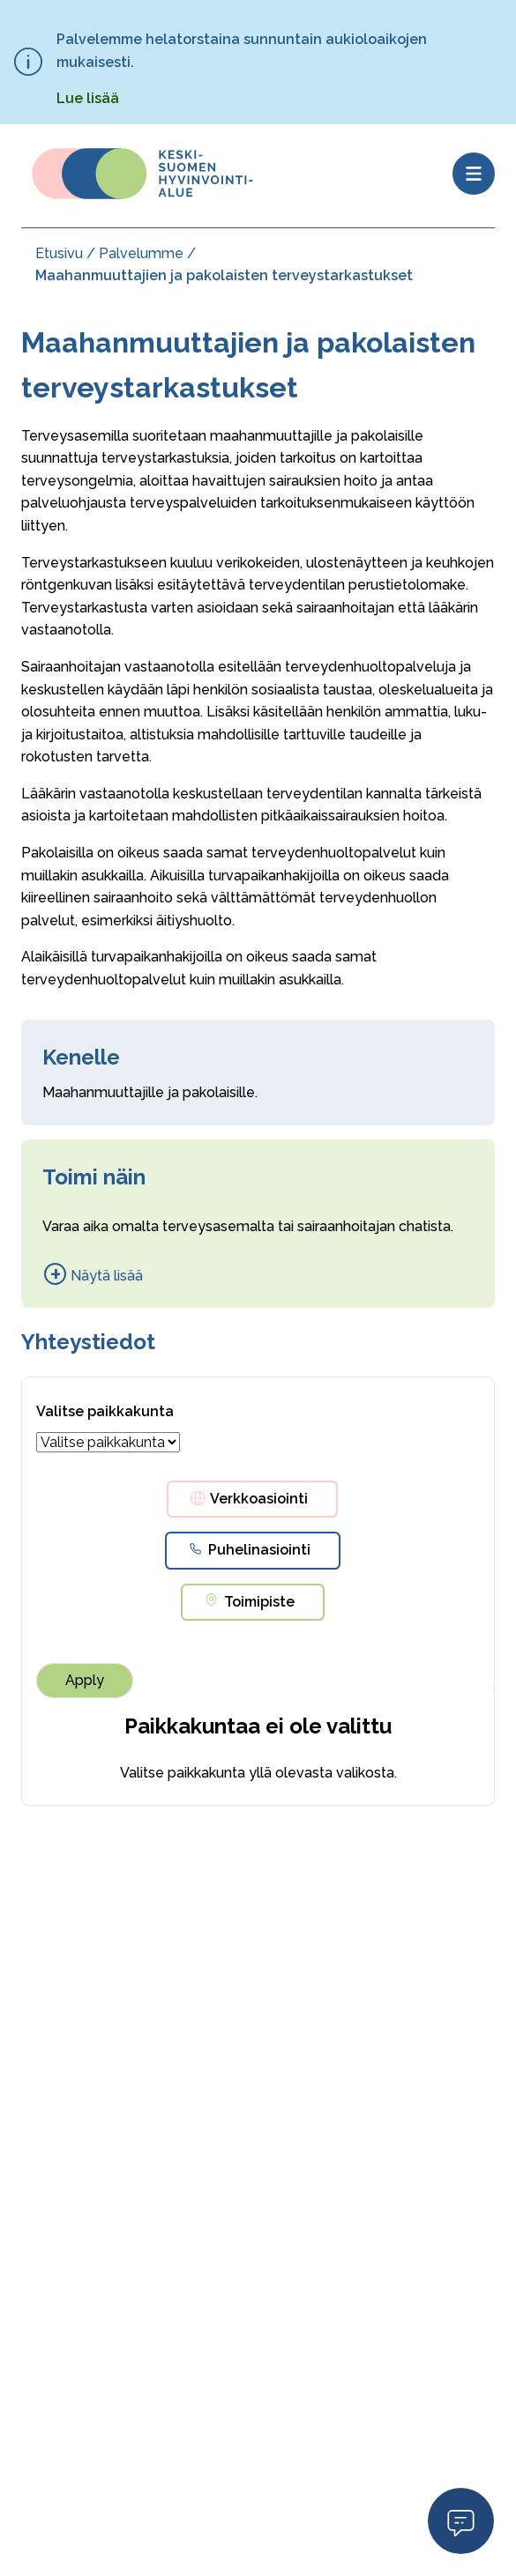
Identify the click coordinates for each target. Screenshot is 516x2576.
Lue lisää (87, 98)
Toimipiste (259, 1601)
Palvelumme (141, 253)
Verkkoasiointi (259, 1498)
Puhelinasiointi (259, 1549)
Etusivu (59, 253)
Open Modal (461, 2520)
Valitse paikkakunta (105, 1411)
